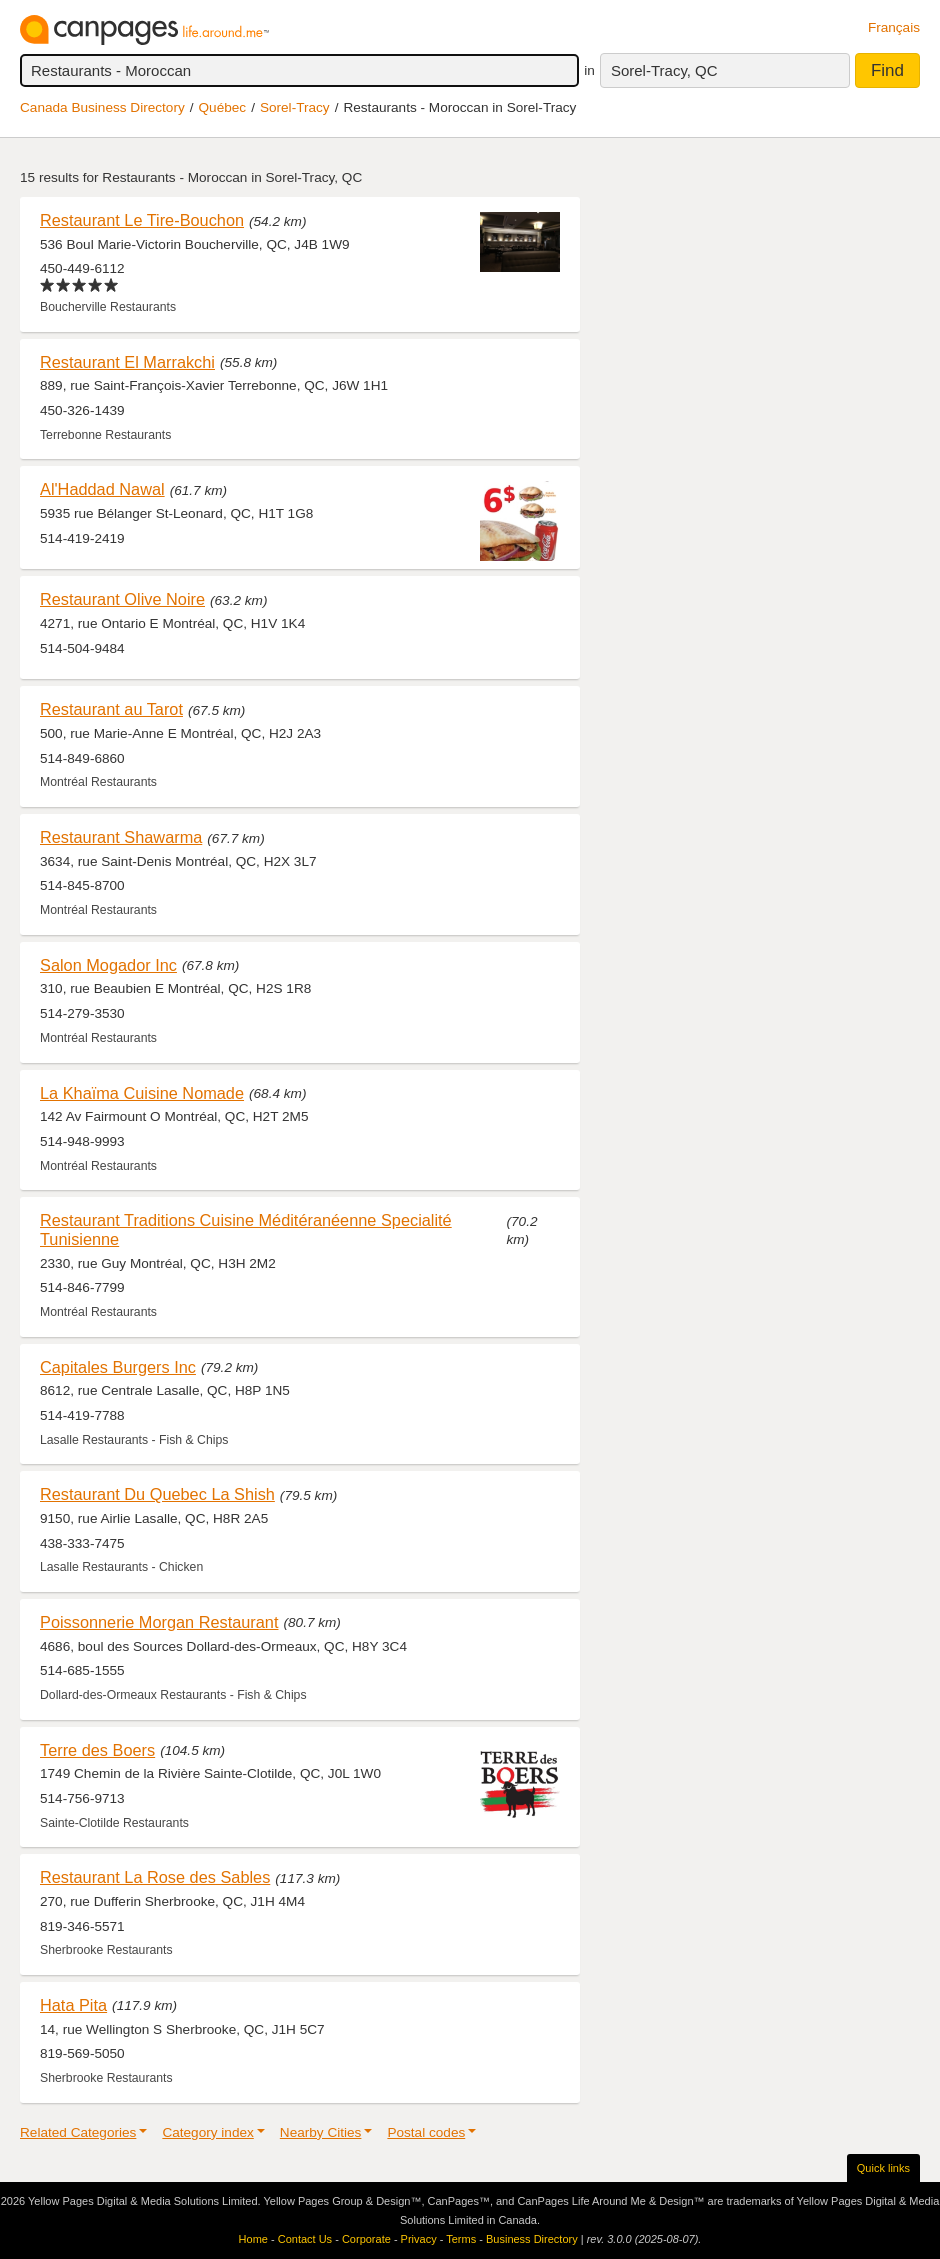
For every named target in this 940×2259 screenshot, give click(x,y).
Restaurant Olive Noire (122, 599)
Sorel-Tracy (295, 107)
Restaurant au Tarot (111, 709)
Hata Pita (73, 2005)
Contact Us (305, 2239)
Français (894, 27)
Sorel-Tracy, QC (664, 70)
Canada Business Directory (102, 107)
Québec (223, 107)
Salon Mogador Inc (108, 965)
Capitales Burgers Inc (118, 1367)
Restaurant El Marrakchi (127, 362)
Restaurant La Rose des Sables (155, 1877)
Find (887, 70)
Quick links (883, 2168)
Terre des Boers (97, 1750)
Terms (461, 2239)
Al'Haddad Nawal (102, 489)
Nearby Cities (321, 2132)
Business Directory (532, 2239)
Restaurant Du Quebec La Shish (157, 1494)
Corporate (366, 2239)
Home (253, 2239)
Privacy (419, 2239)
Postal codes (426, 2132)
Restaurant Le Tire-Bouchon (142, 220)
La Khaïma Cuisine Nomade (142, 1093)
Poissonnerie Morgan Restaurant (159, 1622)
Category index (207, 2132)
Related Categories (78, 2132)
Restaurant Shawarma (121, 837)
